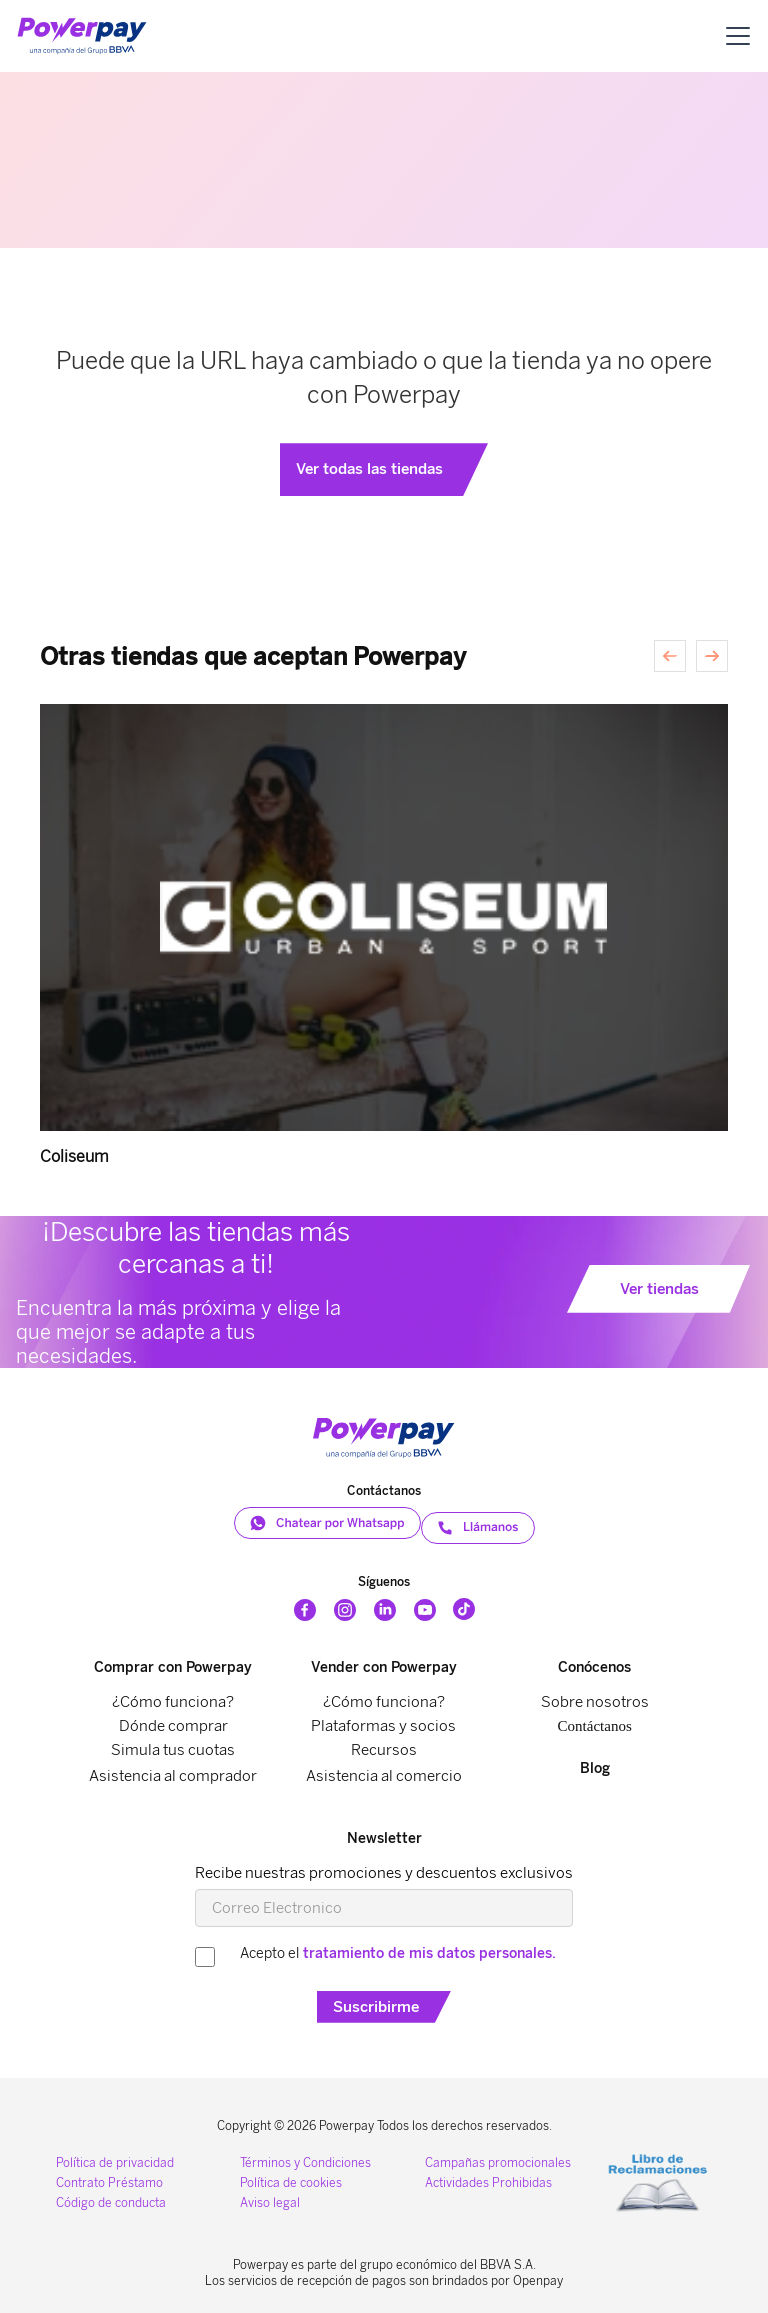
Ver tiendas (659, 1289)
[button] (738, 36)
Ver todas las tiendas (369, 469)
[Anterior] (670, 656)
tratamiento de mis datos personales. (429, 1953)
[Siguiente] (712, 656)
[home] (82, 36)
